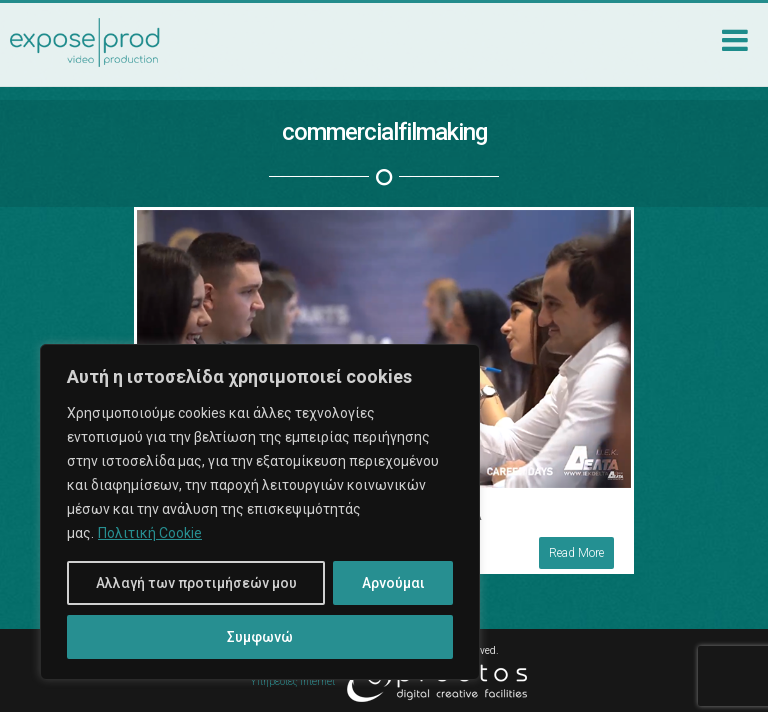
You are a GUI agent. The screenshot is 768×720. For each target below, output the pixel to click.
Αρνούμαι (393, 583)
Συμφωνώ (260, 637)
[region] (260, 512)
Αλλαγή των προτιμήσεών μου (196, 583)
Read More (566, 542)
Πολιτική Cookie (150, 533)
